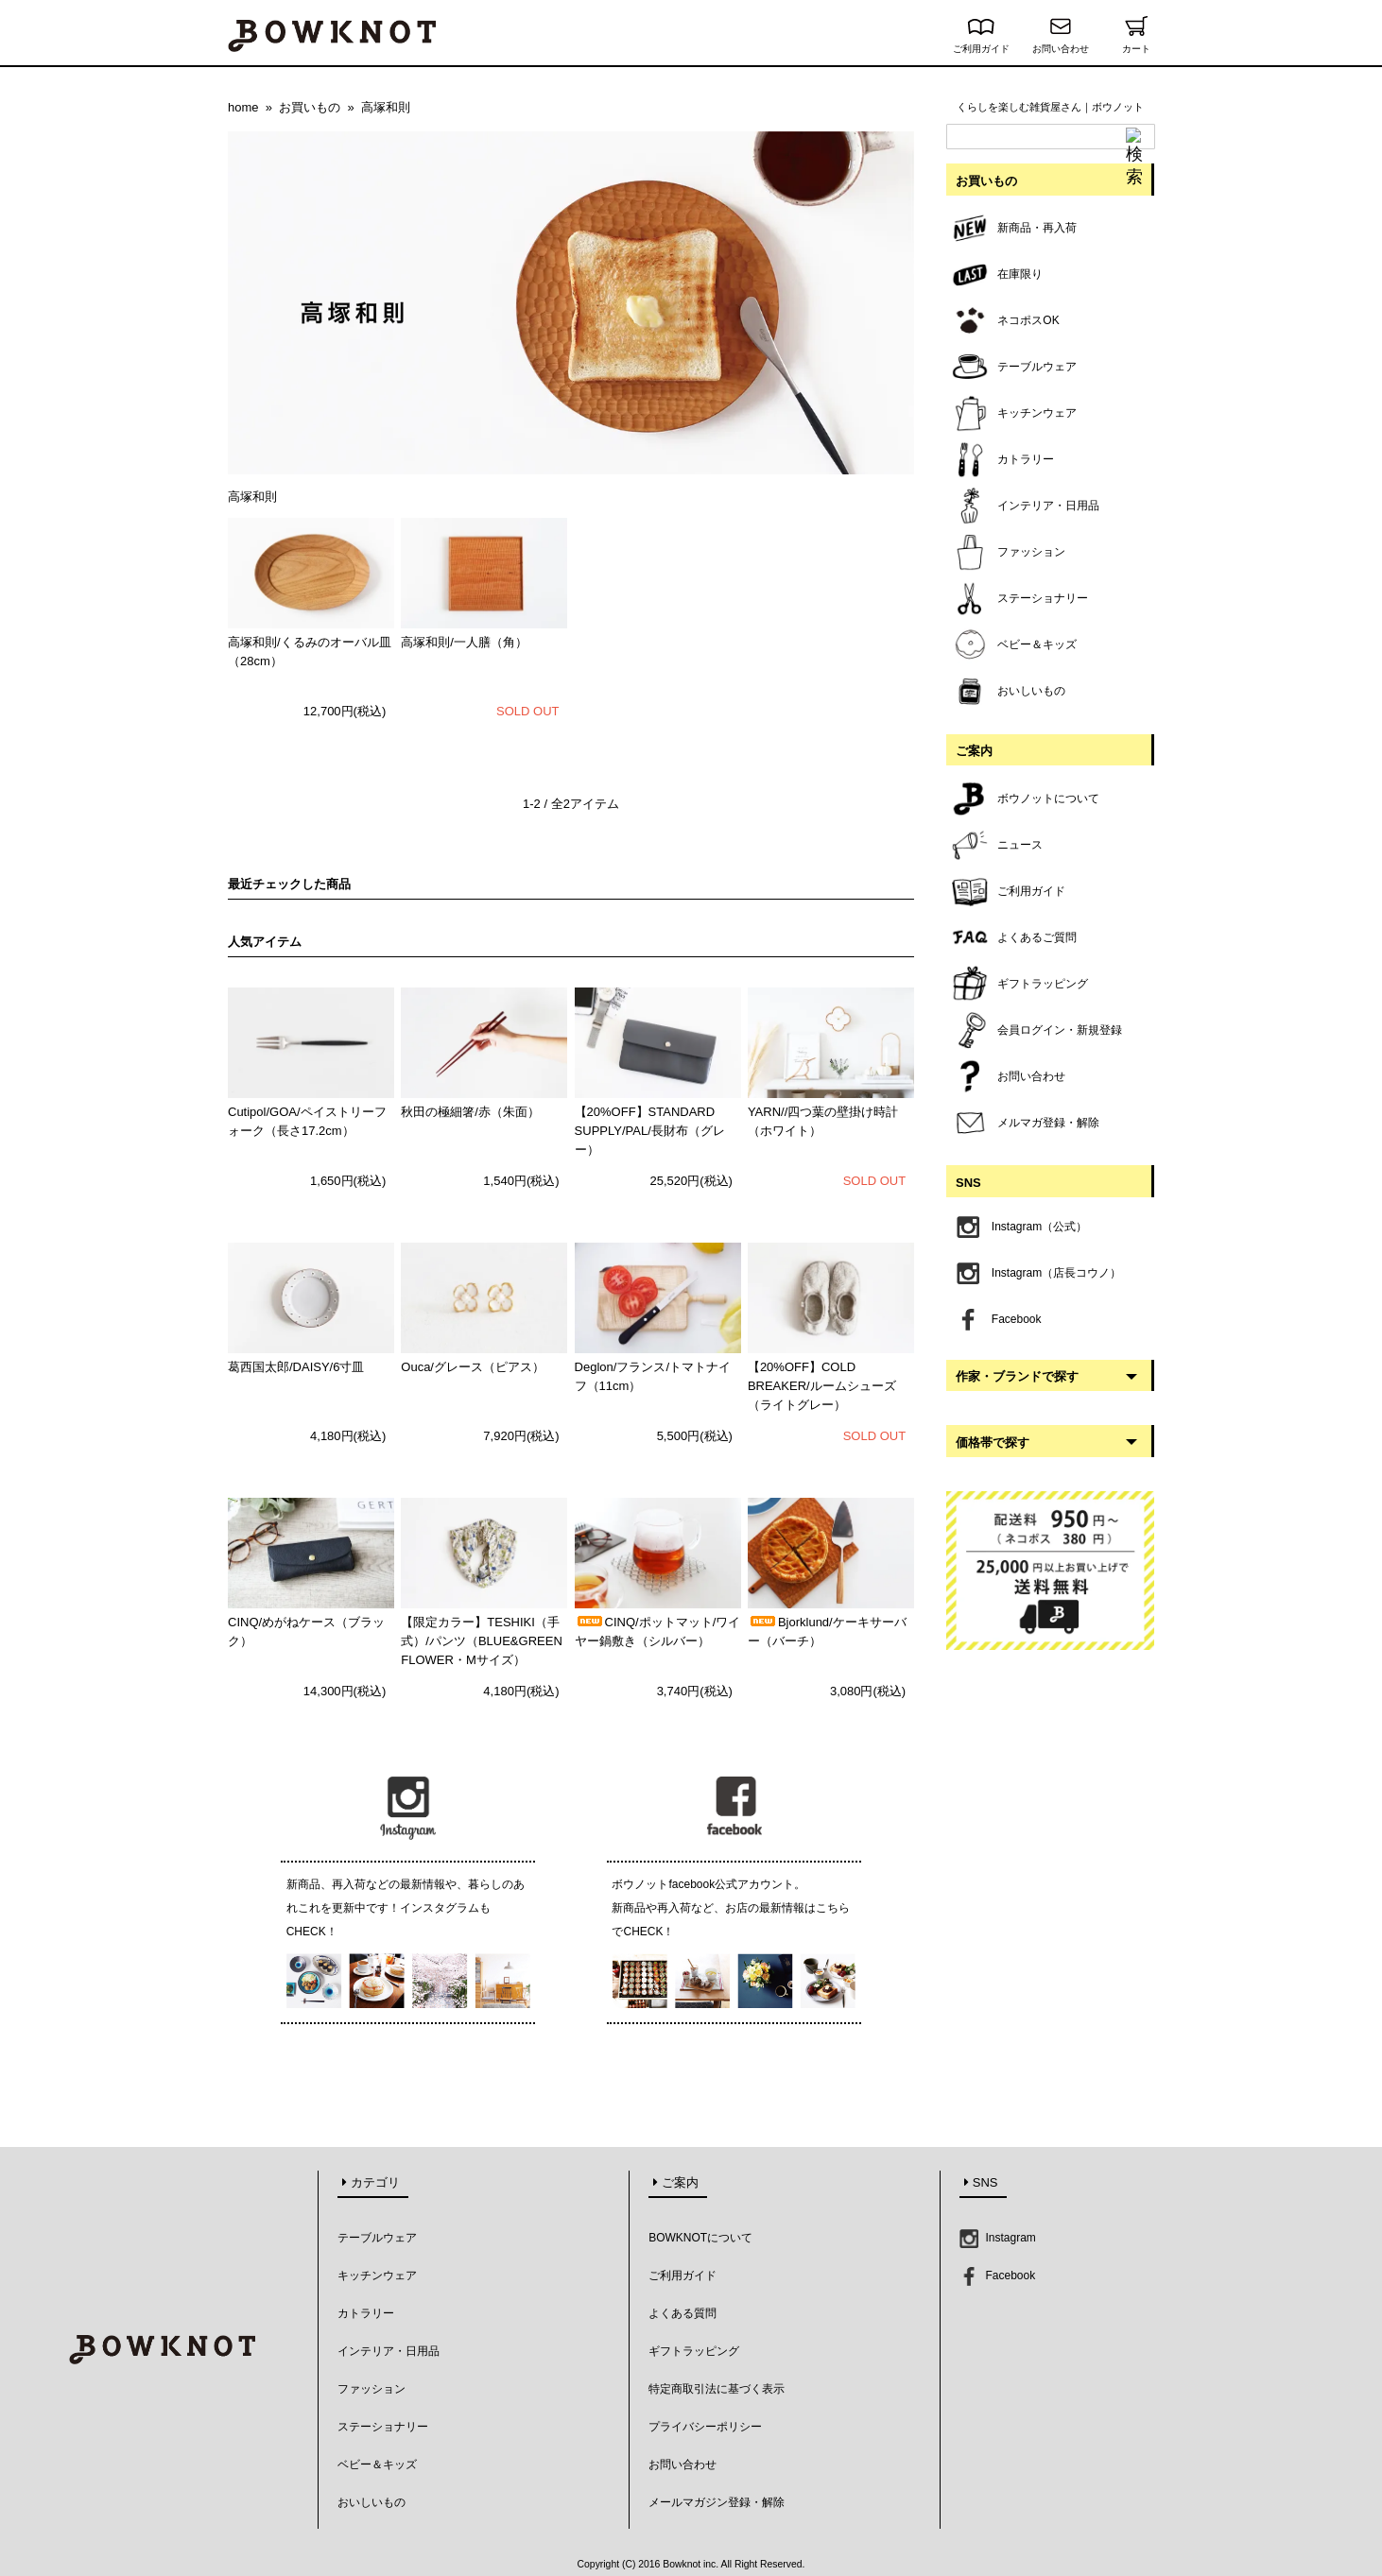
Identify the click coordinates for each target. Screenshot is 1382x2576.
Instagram (997, 2237)
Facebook (997, 2275)
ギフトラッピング (693, 2351)
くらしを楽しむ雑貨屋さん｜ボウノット (1050, 106)
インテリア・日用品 (388, 2351)
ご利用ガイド (981, 44)
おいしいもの (371, 2502)
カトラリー (365, 2313)
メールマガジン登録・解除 (716, 2502)
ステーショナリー (382, 2426)
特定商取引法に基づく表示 (716, 2389)
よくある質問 (682, 2313)
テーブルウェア (377, 2237)
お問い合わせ (1060, 44)
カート (1136, 44)
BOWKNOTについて (700, 2237)
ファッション (371, 2389)
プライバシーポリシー (705, 2426)
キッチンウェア (377, 2275)
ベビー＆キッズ (377, 2464)
